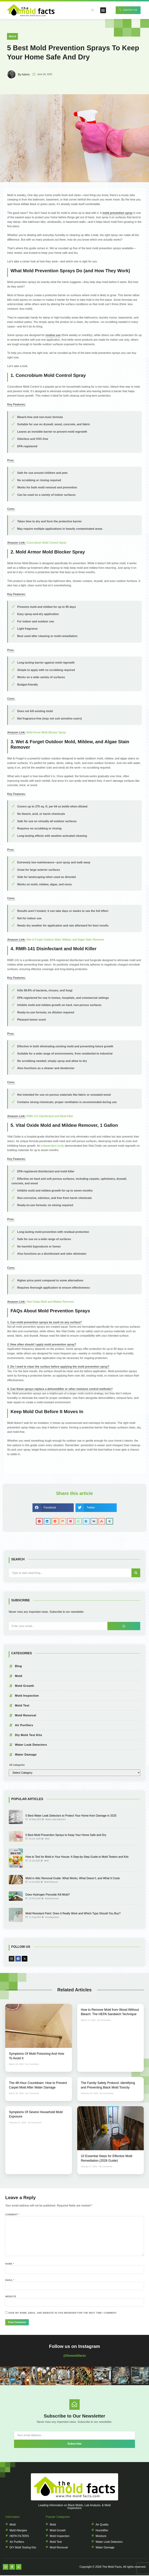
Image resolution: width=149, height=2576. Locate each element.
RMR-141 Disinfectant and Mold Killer (49, 1116)
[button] (103, 10)
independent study (52, 1145)
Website (10, 2296)
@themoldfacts (74, 2355)
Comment (12, 2214)
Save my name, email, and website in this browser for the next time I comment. (62, 2312)
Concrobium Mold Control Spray (46, 542)
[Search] (135, 1572)
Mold (12, 36)
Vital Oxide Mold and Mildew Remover (50, 1301)
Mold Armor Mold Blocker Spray (46, 732)
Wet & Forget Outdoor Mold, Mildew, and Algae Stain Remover (65, 939)
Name (9, 2263)
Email (9, 2280)
